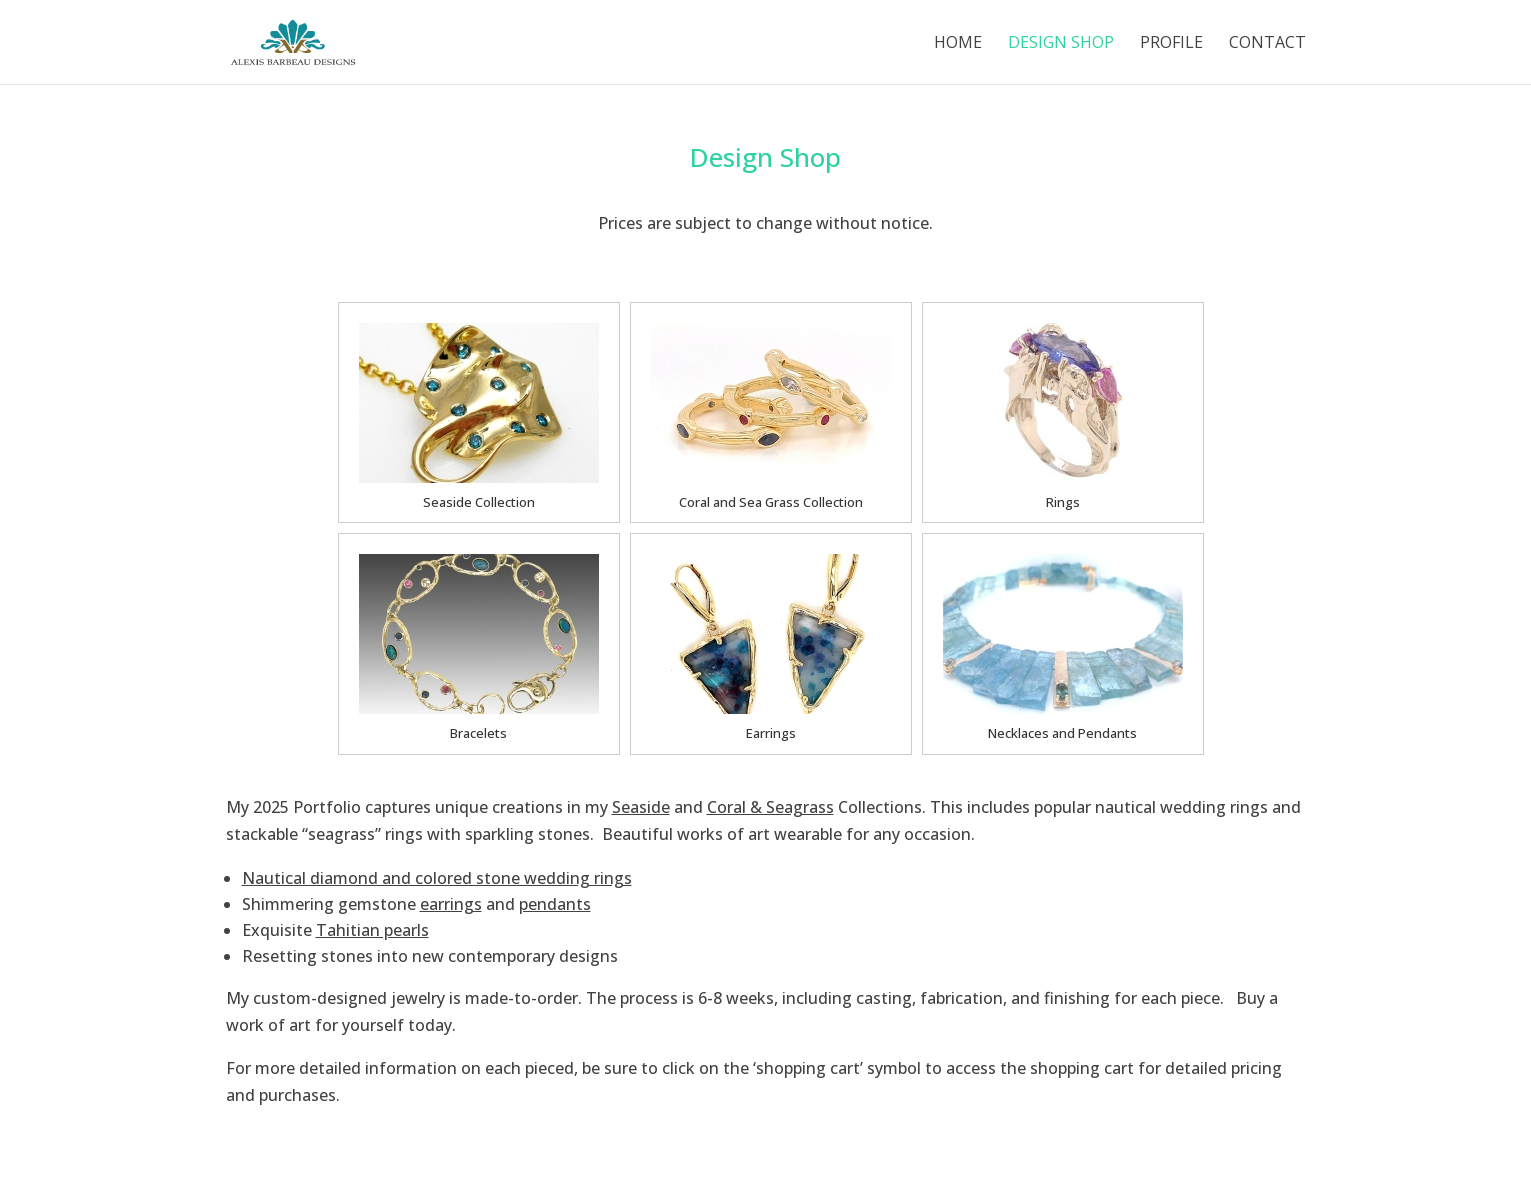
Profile (1171, 44)
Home (958, 44)
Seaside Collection (479, 502)
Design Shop (1061, 44)
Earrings (771, 733)
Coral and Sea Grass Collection (771, 502)
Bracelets (478, 733)
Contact (1267, 44)
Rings (1063, 502)
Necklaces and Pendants (1062, 733)
